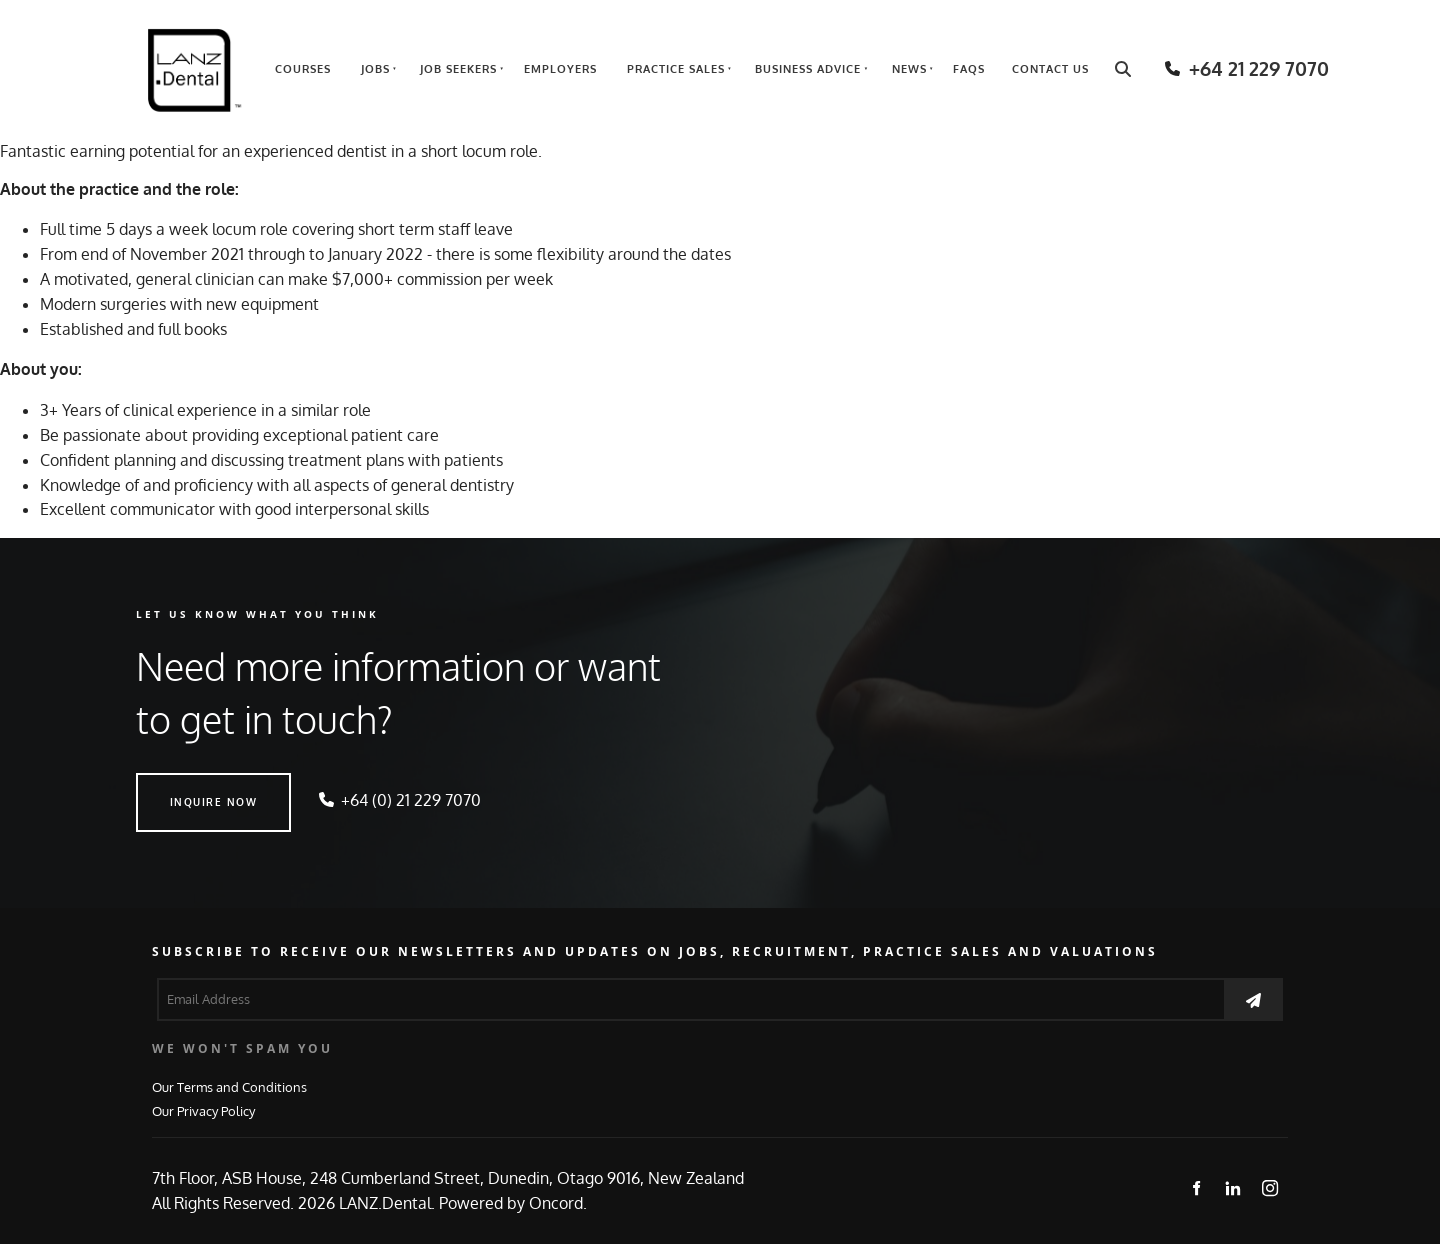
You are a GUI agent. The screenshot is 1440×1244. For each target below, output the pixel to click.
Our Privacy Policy (203, 1110)
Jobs (375, 69)
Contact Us (1050, 69)
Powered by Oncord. (513, 1203)
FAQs (969, 69)
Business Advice (808, 69)
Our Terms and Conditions (229, 1086)
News (909, 69)
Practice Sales (676, 69)
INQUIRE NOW (180, 785)
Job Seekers (458, 69)
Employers (560, 69)
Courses (303, 69)
